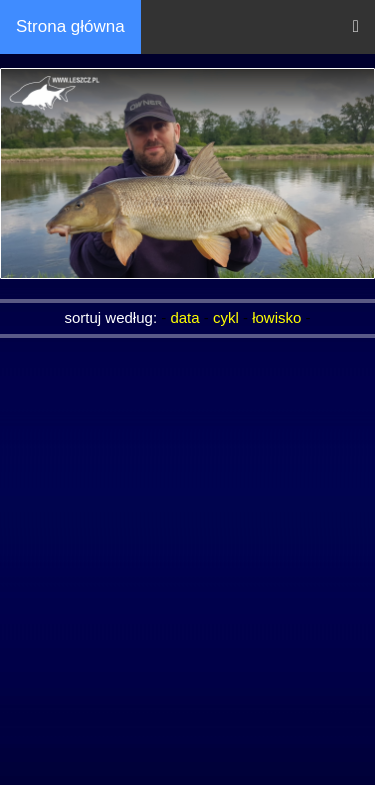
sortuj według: (113, 317)
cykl (226, 317)
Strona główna (70, 26)
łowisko (276, 317)
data (184, 317)
